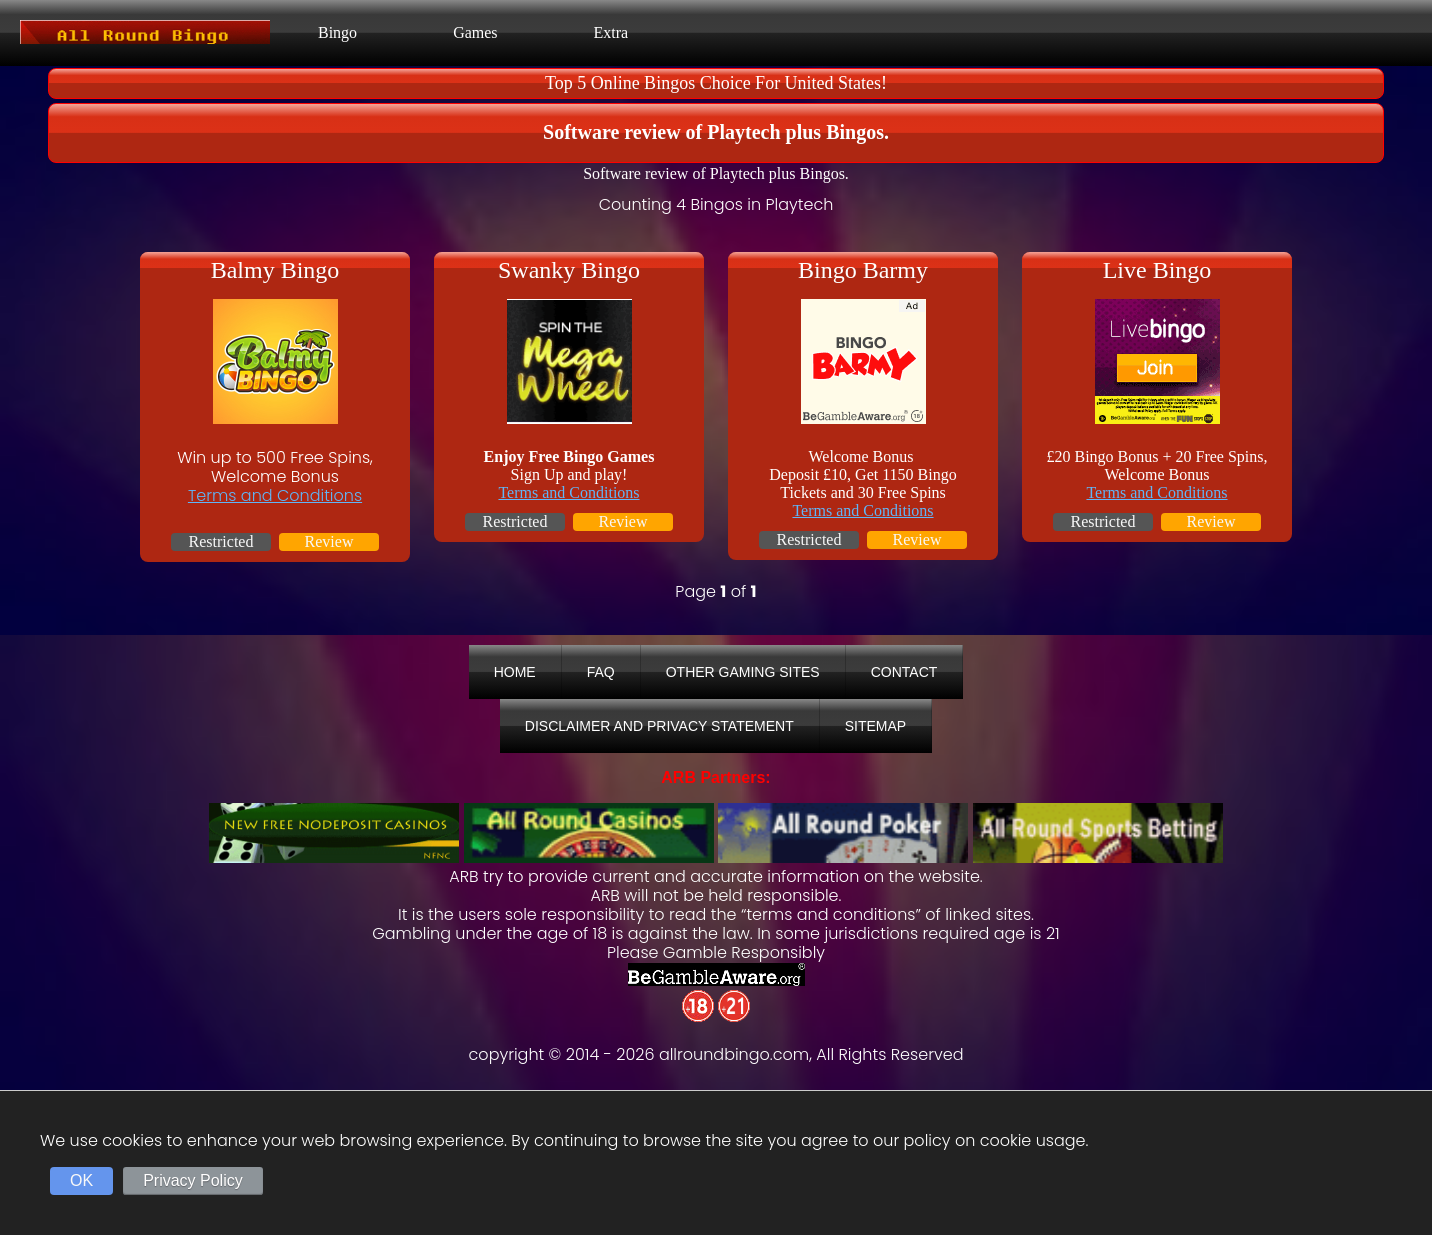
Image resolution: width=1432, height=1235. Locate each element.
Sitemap (875, 726)
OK (81, 1180)
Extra (611, 32)
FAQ (601, 672)
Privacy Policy (193, 1180)
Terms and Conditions (275, 495)
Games (475, 32)
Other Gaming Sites (743, 672)
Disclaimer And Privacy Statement (659, 726)
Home (515, 672)
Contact (904, 672)
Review (329, 541)
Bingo (337, 32)
